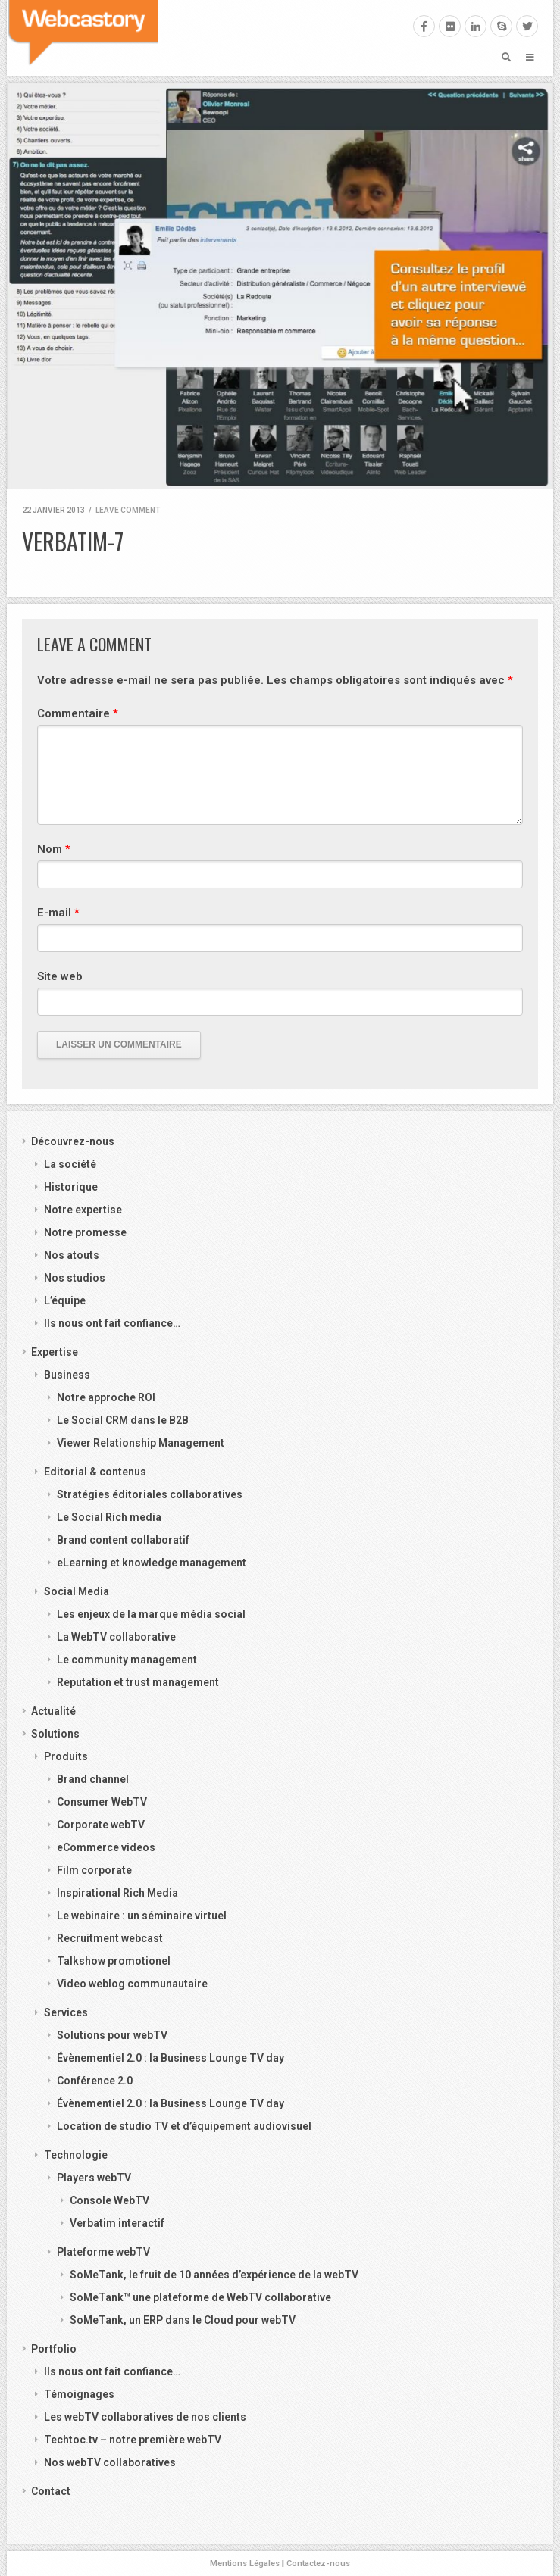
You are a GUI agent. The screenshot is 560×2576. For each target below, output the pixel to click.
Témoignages (79, 2394)
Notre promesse (85, 1232)
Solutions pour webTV (112, 2035)
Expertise (54, 1352)
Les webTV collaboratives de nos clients (145, 2417)
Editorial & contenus (95, 1472)
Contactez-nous (318, 2563)
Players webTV (94, 2178)
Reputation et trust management (138, 1682)
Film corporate (94, 1870)
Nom (53, 849)
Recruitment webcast (110, 1938)
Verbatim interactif (117, 2223)
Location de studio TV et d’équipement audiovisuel (184, 2126)
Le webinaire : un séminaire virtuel (142, 1915)
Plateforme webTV (103, 2252)
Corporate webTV (101, 1825)
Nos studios (74, 1278)
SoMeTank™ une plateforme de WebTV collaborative (200, 2297)
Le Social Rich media (109, 1517)
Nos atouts (71, 1255)
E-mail (58, 913)
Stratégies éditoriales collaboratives (149, 1494)
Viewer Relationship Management (140, 1443)
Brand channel (93, 1779)
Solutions (55, 1734)
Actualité (53, 1711)
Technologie (76, 2155)
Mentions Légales (245, 2563)
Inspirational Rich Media (117, 1893)
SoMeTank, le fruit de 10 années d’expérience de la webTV (214, 2274)
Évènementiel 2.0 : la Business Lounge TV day (170, 2058)
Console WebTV (109, 2200)
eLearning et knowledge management (151, 1563)
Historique (71, 1187)
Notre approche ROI (106, 1397)
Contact (50, 2491)
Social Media (76, 1591)
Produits (66, 1756)
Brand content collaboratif (123, 1540)
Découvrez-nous (72, 1141)
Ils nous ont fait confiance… (112, 1323)
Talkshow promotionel (114, 1961)
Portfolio (54, 2349)
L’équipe (65, 1300)
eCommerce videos (106, 1847)
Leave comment (127, 510)
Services (66, 2012)
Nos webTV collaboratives (110, 2462)
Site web (60, 976)
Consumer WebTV (102, 1802)
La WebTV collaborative (116, 1637)
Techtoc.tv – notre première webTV (132, 2440)
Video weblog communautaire (132, 1984)
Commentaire (77, 713)
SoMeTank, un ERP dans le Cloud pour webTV (183, 2320)
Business (67, 1375)
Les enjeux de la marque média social (151, 1614)
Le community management (127, 1659)
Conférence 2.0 (95, 2081)
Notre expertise (83, 1210)
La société (70, 1164)
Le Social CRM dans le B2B (123, 1420)
